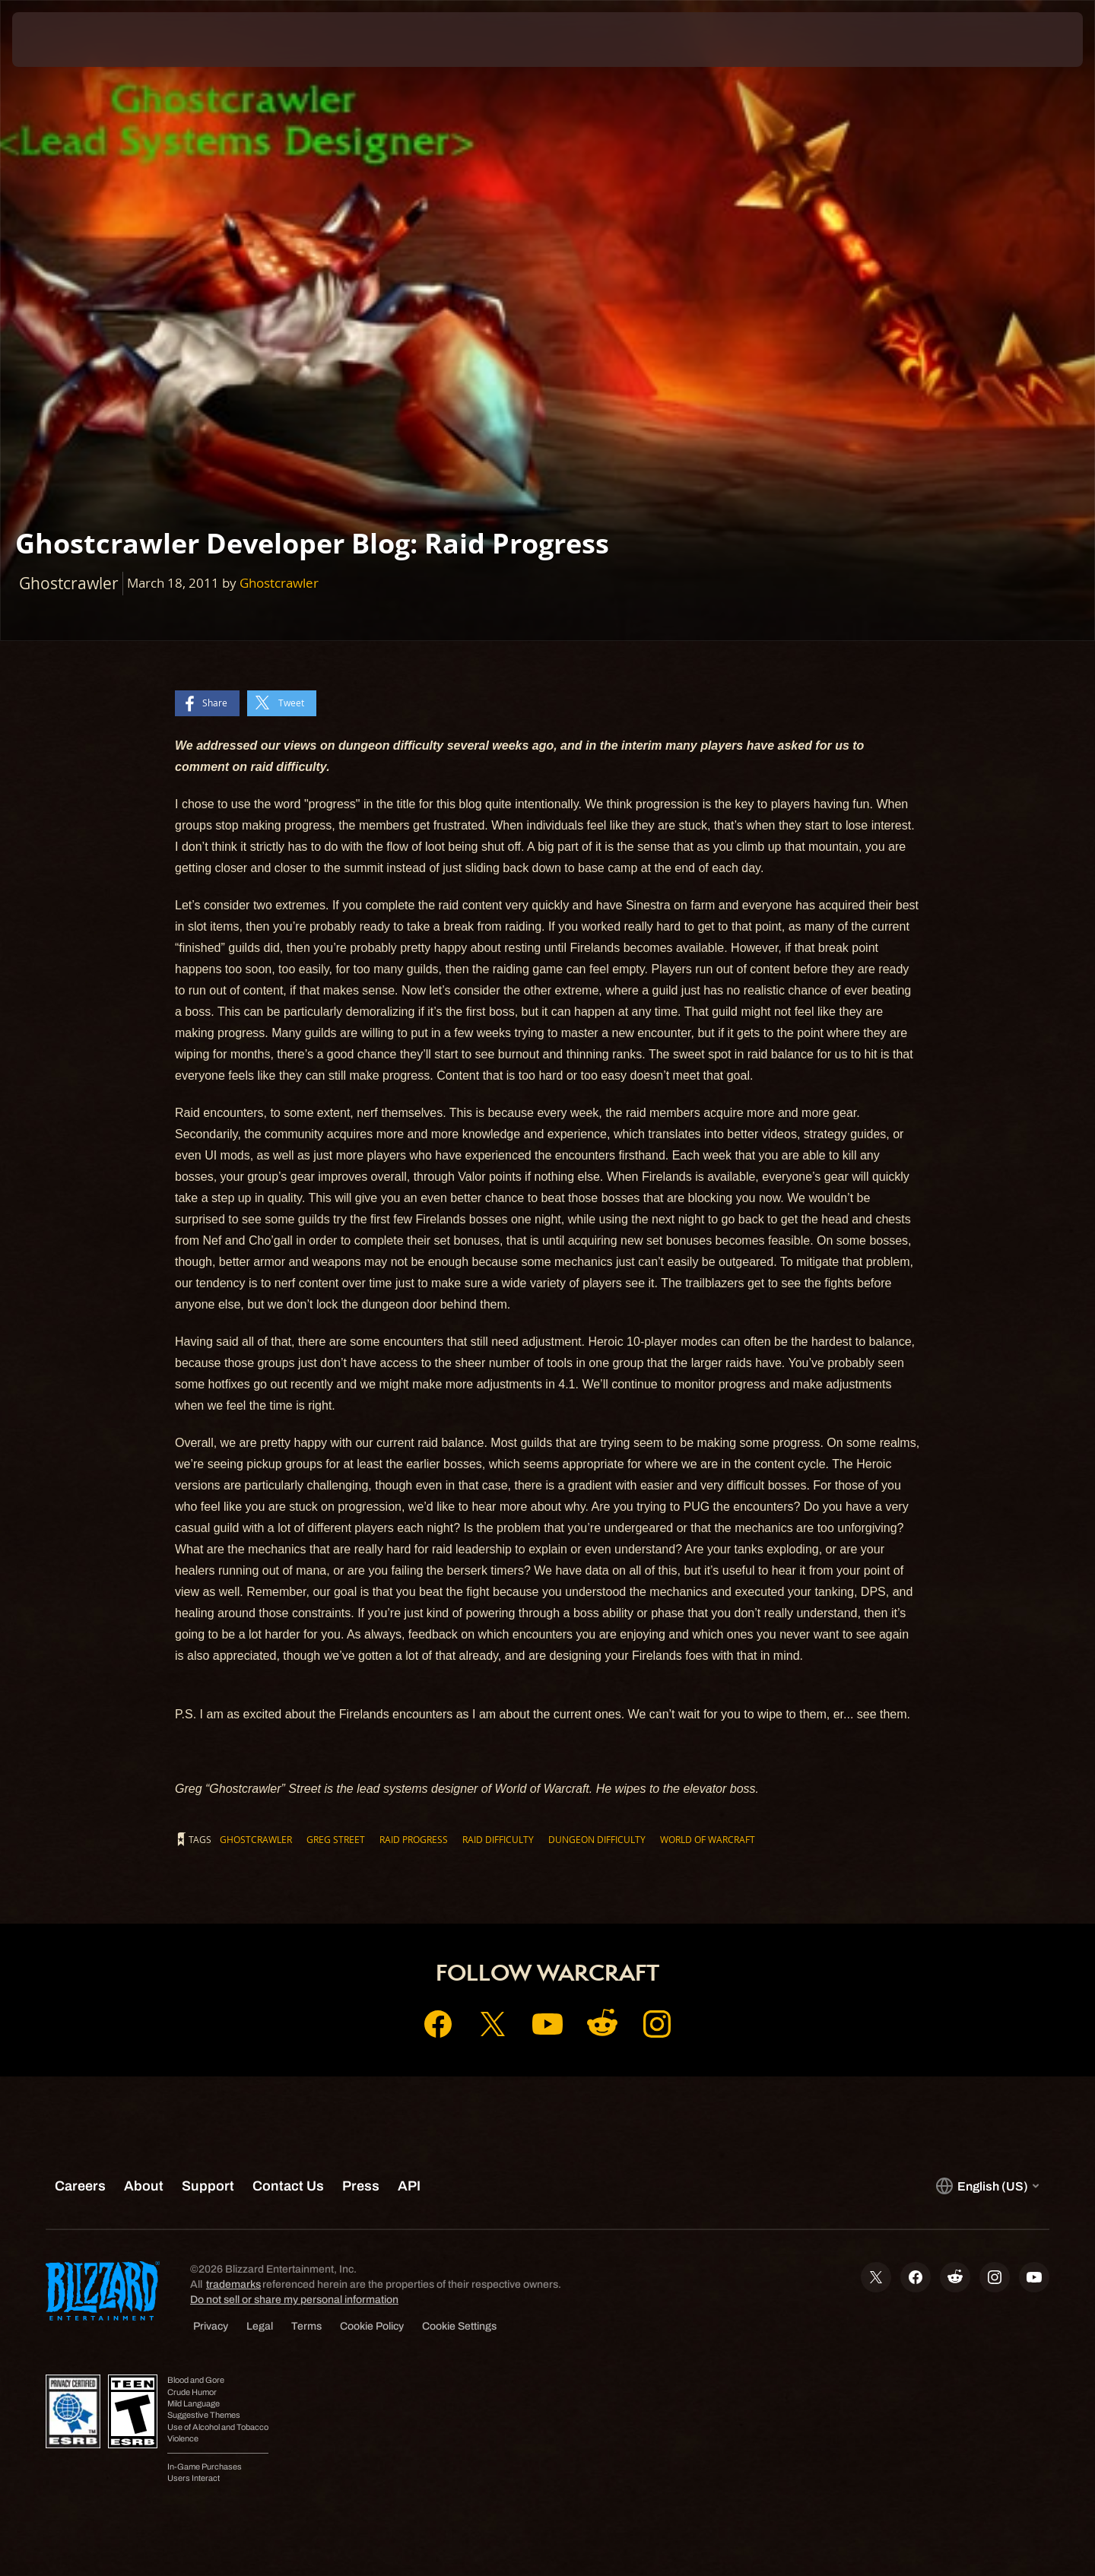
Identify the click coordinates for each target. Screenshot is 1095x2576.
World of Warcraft (707, 1839)
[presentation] (68, 39)
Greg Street (335, 1839)
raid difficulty (498, 1839)
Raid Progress (413, 1839)
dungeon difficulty (597, 1839)
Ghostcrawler (279, 583)
